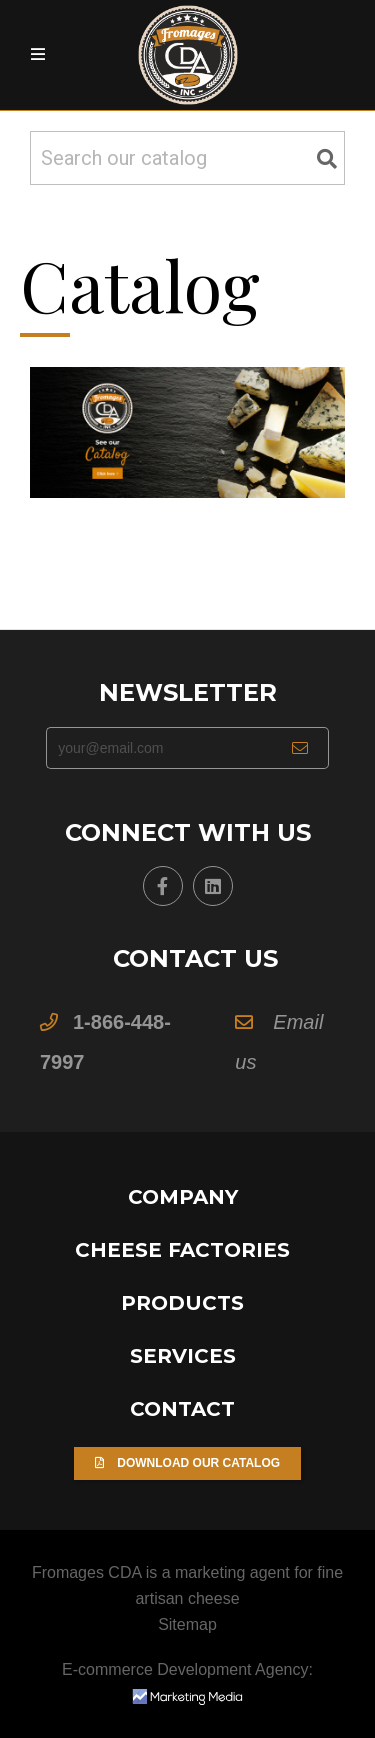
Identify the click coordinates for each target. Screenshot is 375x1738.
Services (183, 1356)
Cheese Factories (182, 1250)
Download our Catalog (187, 1463)
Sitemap (187, 1624)
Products (182, 1303)
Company (183, 1197)
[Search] (187, 158)
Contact (182, 1409)
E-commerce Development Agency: (187, 1682)
